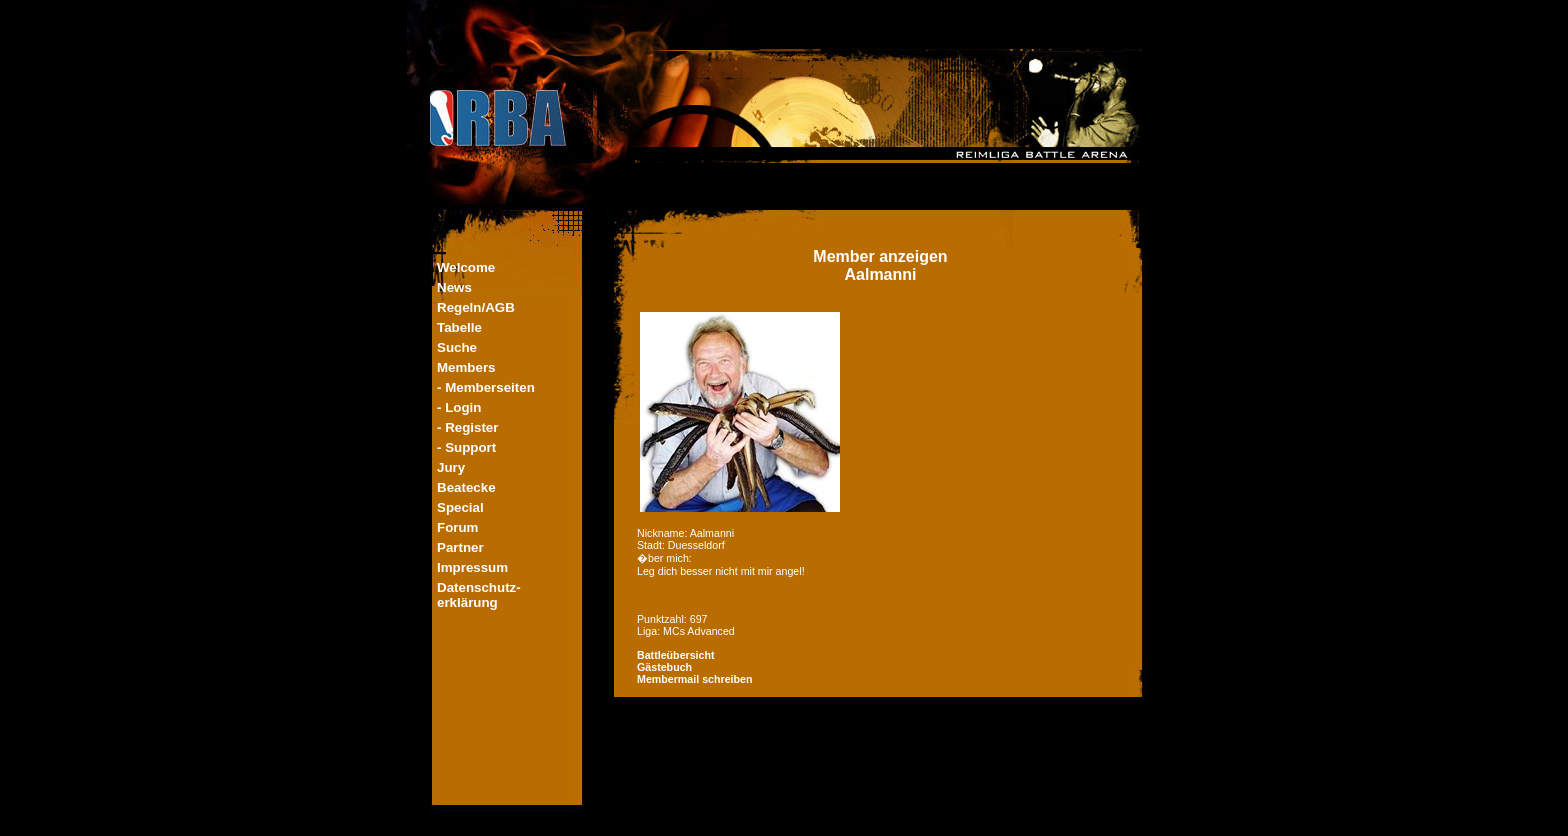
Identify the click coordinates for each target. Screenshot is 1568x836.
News (454, 287)
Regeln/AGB (476, 307)
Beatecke (466, 487)
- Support (466, 447)
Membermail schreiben (695, 679)
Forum (457, 527)
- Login (459, 407)
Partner (460, 547)
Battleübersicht (676, 655)
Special (460, 507)
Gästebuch (664, 667)
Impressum (472, 567)
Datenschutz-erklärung (479, 595)
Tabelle (459, 327)
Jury (451, 467)
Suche (457, 347)
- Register (467, 427)
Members (466, 367)
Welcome (466, 267)
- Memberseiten (486, 387)
